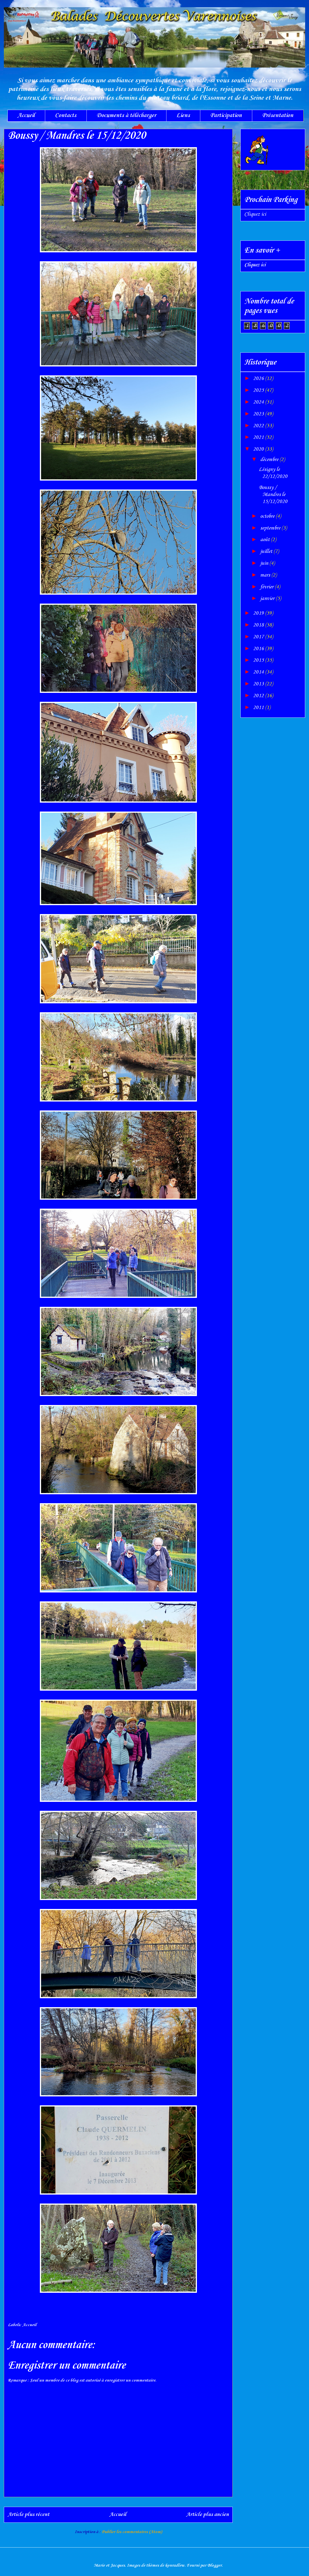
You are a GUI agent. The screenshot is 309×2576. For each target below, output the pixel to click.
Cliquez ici (255, 214)
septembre (270, 528)
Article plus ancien (207, 2514)
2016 (259, 649)
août (265, 540)
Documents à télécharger (126, 115)
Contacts (65, 115)
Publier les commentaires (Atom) (132, 2532)
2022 (259, 426)
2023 (259, 414)
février (267, 587)
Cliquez (255, 265)
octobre (268, 516)
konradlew (175, 2565)
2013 (259, 684)
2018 (259, 625)
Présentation (277, 115)
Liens (183, 115)
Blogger (214, 2565)
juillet (266, 551)
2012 (259, 696)
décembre (270, 459)
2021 (259, 437)
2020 (259, 449)
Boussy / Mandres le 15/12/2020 (273, 494)
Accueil (26, 115)
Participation (226, 115)
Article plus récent (28, 2514)
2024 (259, 402)
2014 (259, 672)
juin (264, 563)
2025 (259, 390)
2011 (259, 707)
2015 (259, 660)
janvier (268, 598)
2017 (259, 637)
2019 (259, 613)
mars (265, 575)
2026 (259, 378)
